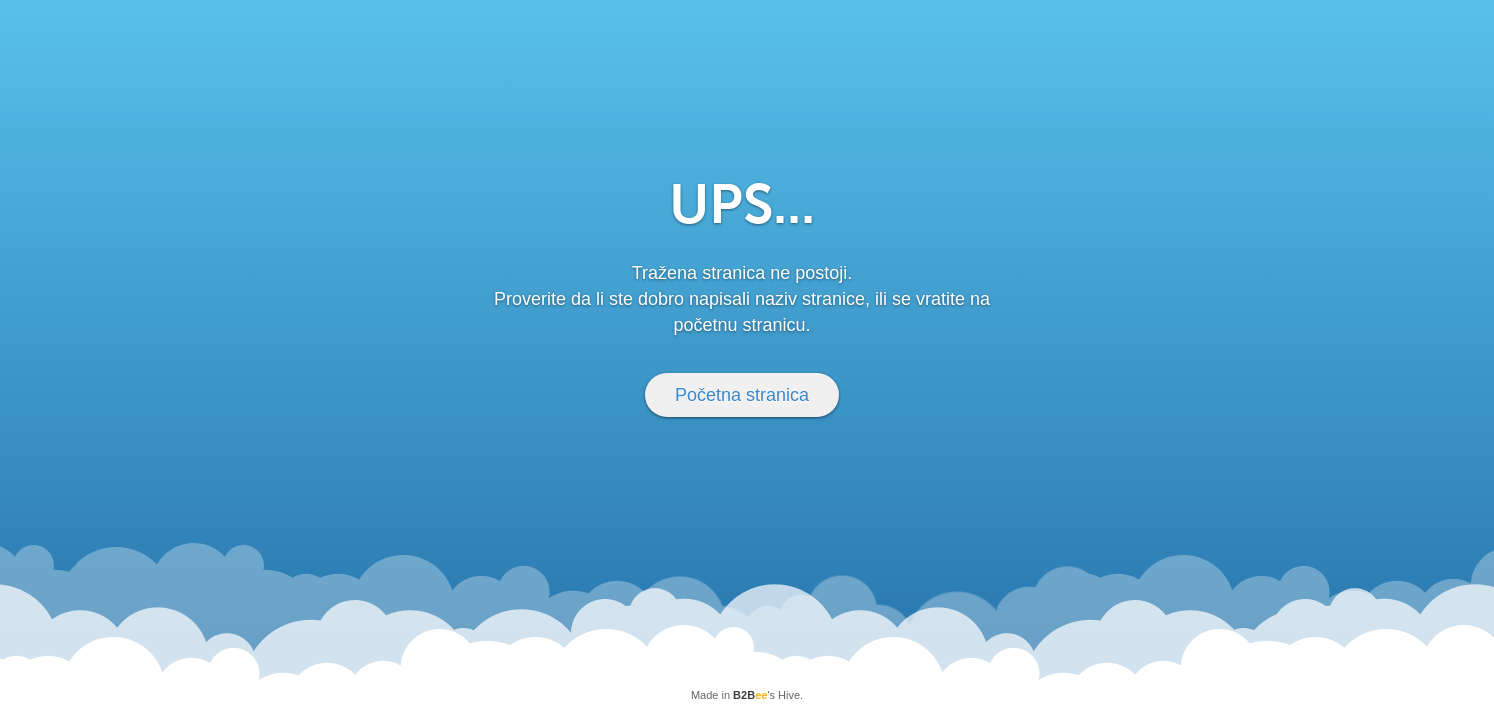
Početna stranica (742, 395)
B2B (750, 695)
